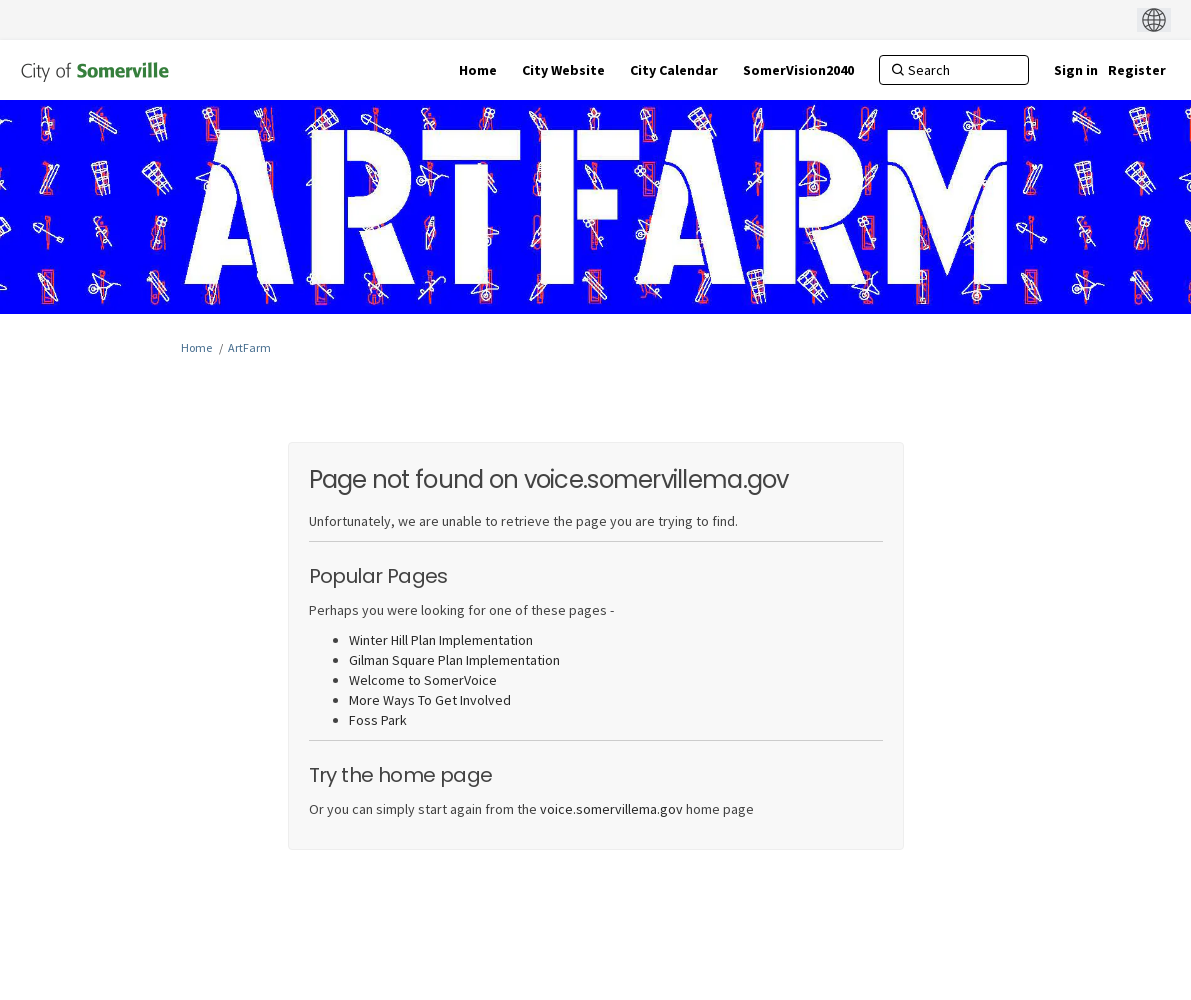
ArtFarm (249, 347)
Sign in (1076, 70)
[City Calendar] (674, 70)
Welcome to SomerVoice (423, 680)
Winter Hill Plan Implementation (441, 640)
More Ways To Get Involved (430, 700)
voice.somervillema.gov (611, 809)
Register (1137, 70)
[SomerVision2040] (798, 70)
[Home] (478, 70)
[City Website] (563, 70)
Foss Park (378, 720)
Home (196, 347)
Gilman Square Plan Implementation (454, 660)
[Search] (954, 70)
